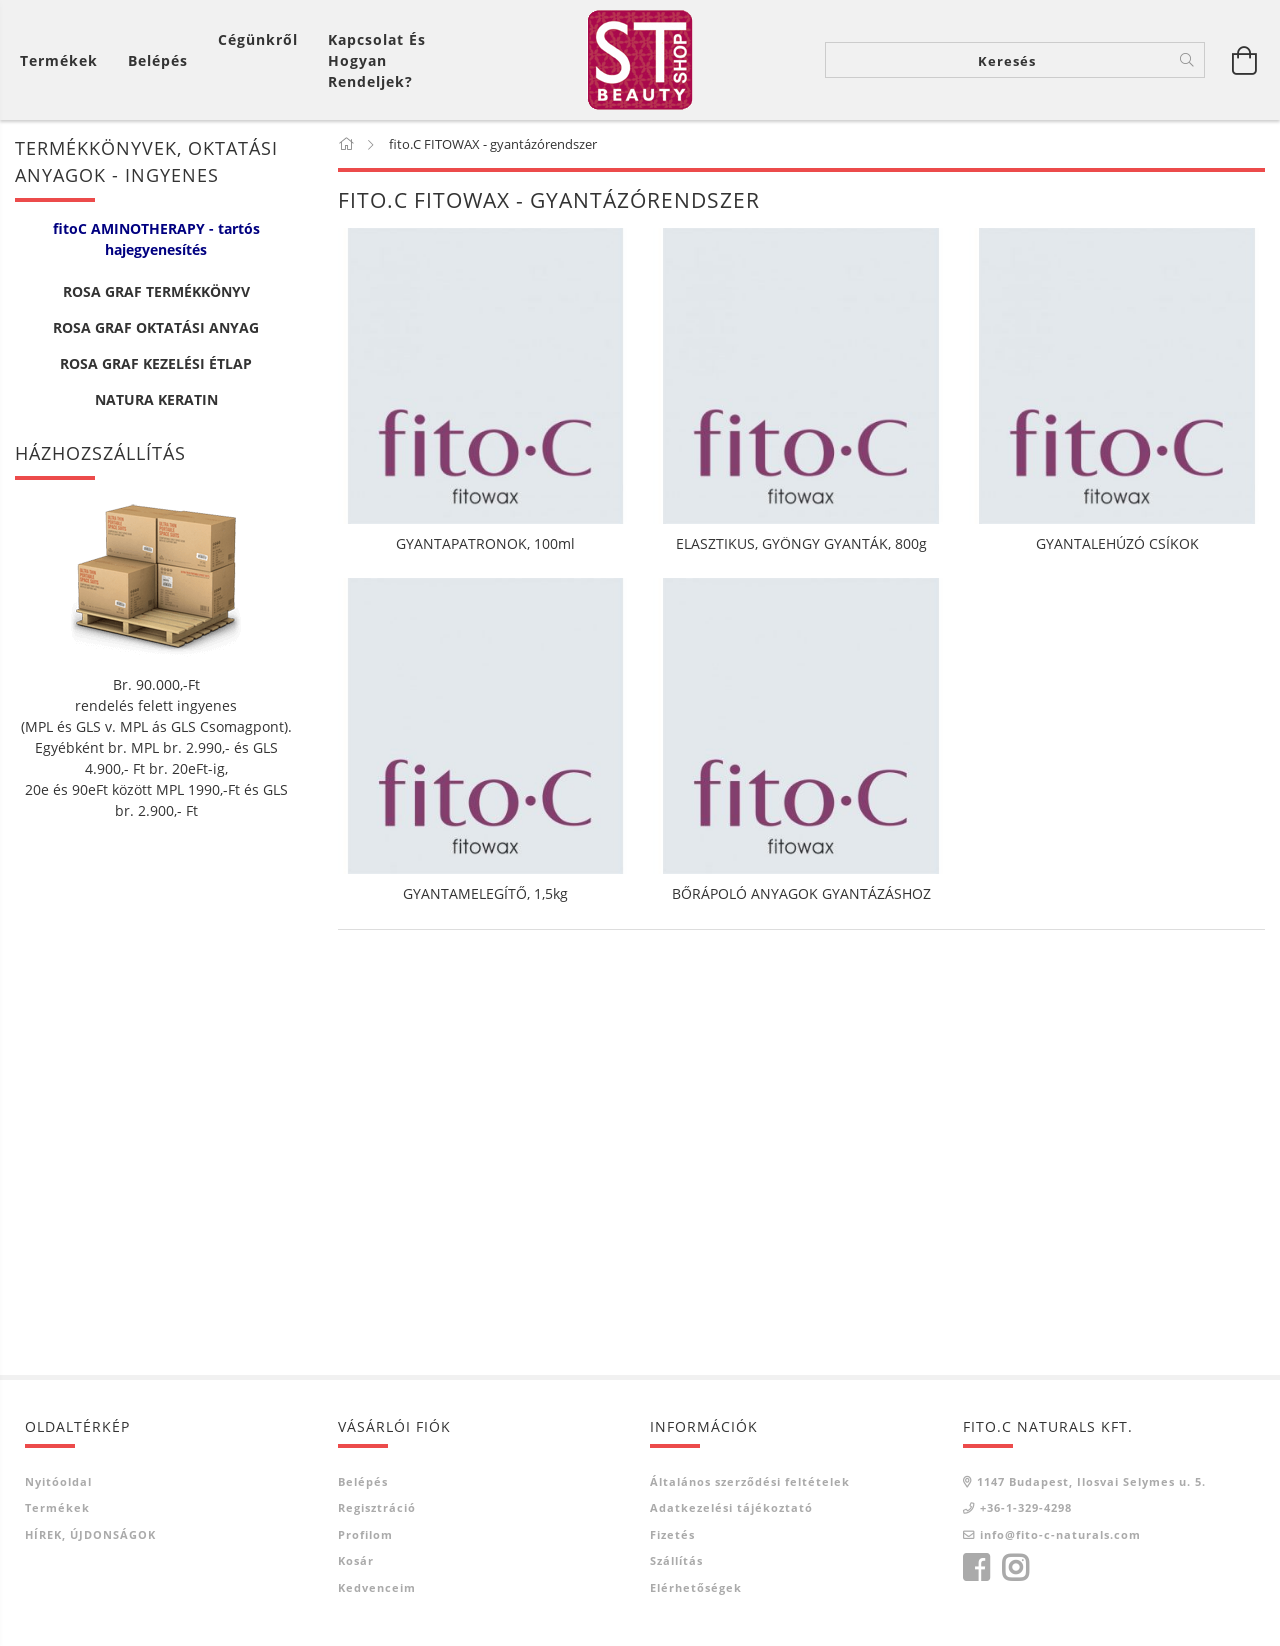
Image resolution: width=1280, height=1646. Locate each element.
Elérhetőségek (696, 1587)
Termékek (57, 1507)
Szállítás (676, 1560)
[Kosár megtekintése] (64, 60)
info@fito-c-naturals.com (1060, 1534)
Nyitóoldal (58, 1481)
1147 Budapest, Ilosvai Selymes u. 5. (1091, 1481)
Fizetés (672, 1534)
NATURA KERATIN (156, 399)
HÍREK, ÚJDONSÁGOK (90, 1534)
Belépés (363, 1481)
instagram (1015, 1568)
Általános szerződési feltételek (750, 1481)
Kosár (356, 1560)
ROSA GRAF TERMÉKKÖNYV (156, 291)
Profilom (365, 1534)
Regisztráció (377, 1507)
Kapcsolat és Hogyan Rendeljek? (377, 60)
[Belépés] (158, 60)
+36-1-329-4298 (1026, 1507)
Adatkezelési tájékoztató (731, 1507)
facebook (976, 1568)
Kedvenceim (377, 1587)
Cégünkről (258, 39)
